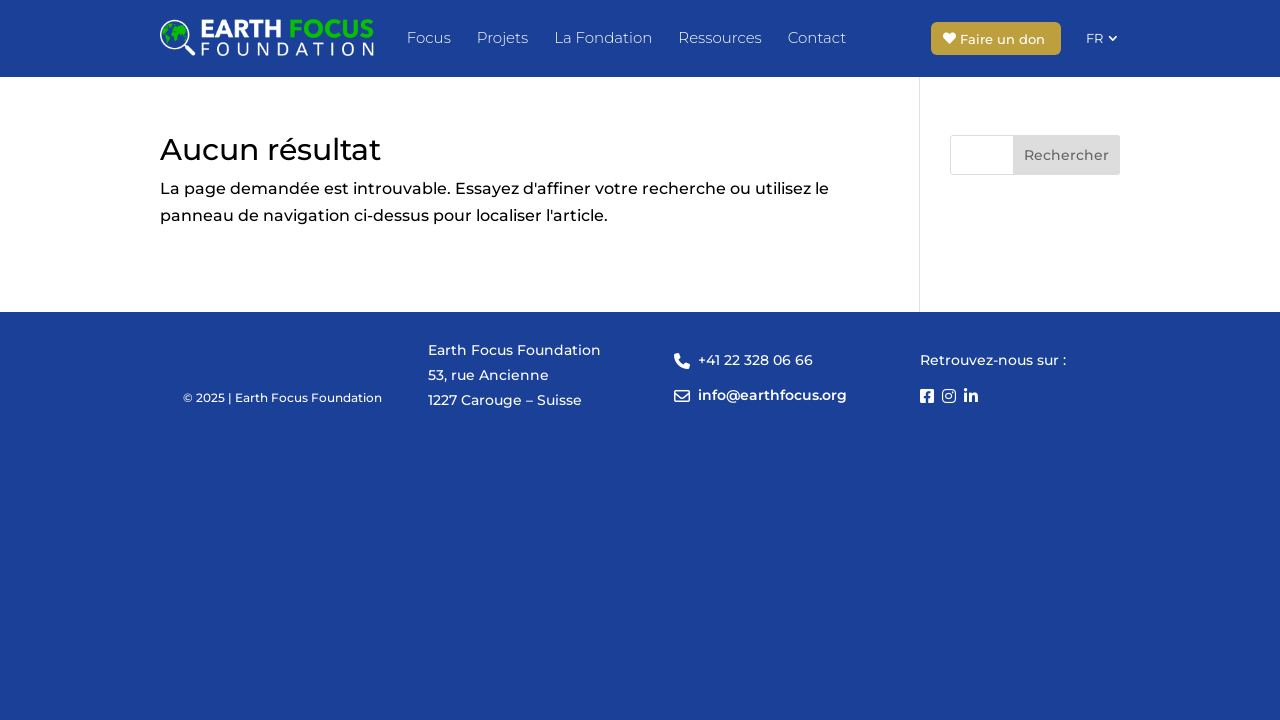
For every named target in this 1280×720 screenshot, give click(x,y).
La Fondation (603, 37)
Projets (502, 37)
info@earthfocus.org (772, 395)
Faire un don (1002, 39)
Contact (817, 37)
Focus (429, 37)
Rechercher (1066, 155)
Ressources (719, 37)
